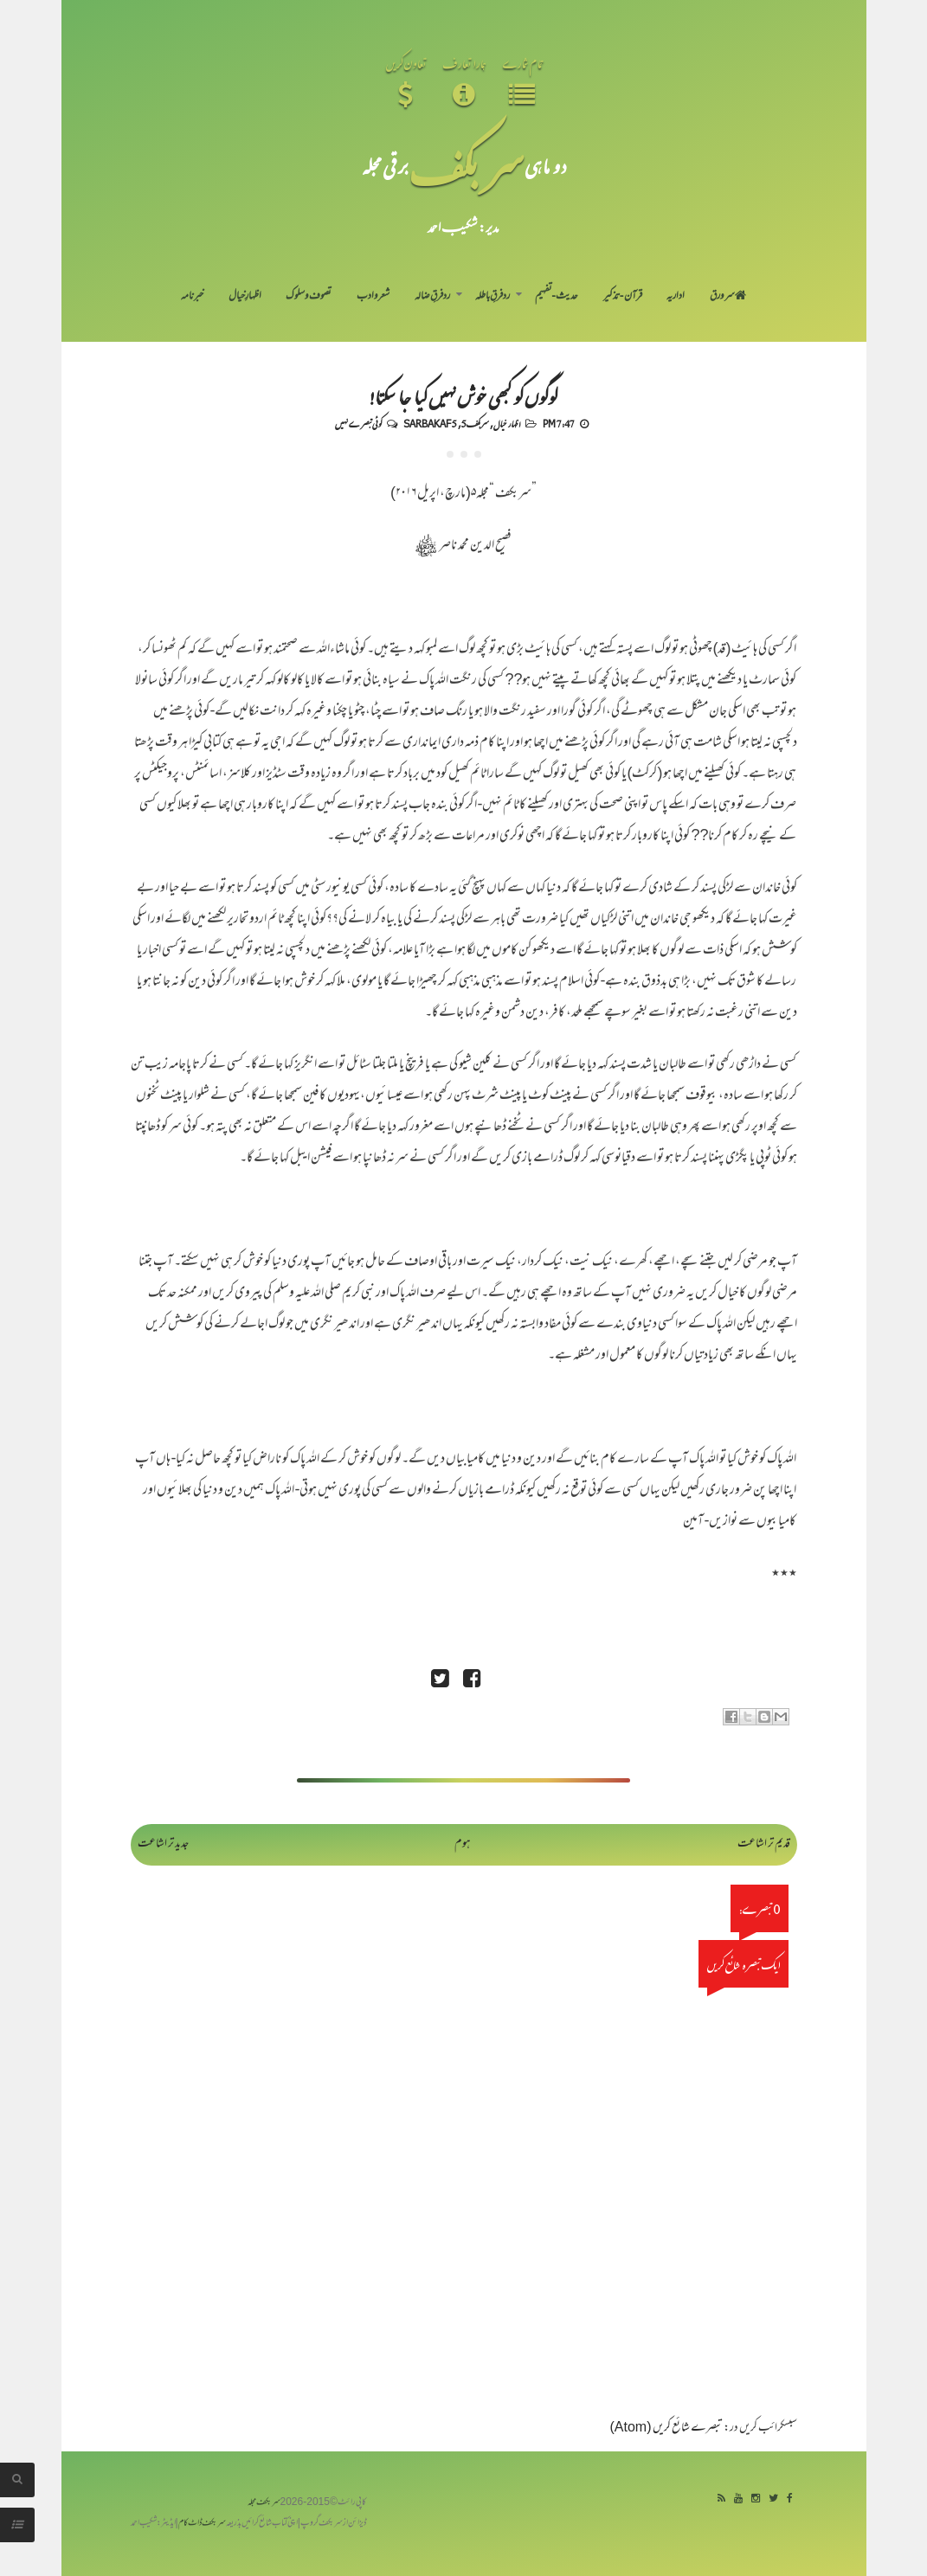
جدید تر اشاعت (163, 1844)
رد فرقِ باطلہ (492, 296)
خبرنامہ (192, 296)
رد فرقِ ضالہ (432, 296)
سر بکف (466, 166)
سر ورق (728, 296)
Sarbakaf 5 (430, 423)
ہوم (462, 1844)
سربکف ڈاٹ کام (202, 2524)
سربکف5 (475, 423)
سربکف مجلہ (264, 2503)
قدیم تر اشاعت (763, 1844)
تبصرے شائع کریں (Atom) (666, 2428)
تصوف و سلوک (309, 296)
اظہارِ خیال (245, 296)
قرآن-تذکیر (622, 296)
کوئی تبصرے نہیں (358, 423)
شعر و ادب (373, 296)
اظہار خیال (506, 423)
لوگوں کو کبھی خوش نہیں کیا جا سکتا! (463, 396)
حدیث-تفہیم (557, 296)
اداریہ (675, 296)
